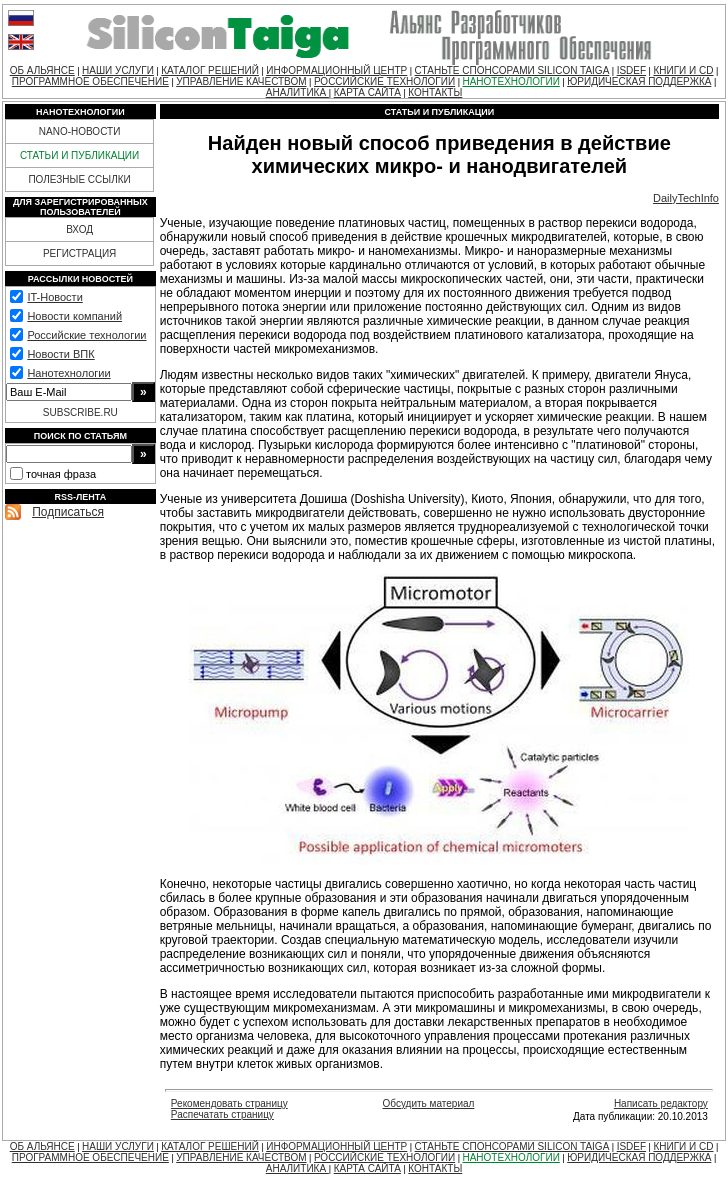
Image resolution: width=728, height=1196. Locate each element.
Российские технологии (86, 335)
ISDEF (631, 70)
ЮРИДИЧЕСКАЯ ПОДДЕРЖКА (639, 81)
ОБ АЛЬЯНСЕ (42, 70)
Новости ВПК (60, 354)
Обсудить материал (429, 1103)
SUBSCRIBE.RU (80, 412)
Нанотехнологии (68, 373)
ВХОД (79, 229)
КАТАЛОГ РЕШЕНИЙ (210, 70)
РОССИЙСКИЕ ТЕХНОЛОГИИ (384, 81)
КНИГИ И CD (683, 70)
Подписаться (68, 512)
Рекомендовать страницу (229, 1103)
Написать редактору (661, 1103)
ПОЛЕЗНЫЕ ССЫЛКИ (79, 179)
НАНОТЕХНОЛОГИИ (510, 81)
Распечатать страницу (222, 1114)
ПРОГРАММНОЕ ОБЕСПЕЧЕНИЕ (90, 81)
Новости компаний (74, 316)
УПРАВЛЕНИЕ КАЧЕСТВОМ (241, 81)
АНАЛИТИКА (297, 92)
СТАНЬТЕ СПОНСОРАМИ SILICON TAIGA (512, 70)
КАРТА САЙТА (367, 92)
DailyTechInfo (686, 198)
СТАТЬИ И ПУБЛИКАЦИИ (79, 155)
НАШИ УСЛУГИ (118, 70)
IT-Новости (54, 297)
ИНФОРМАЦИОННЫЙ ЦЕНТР (336, 70)
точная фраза (61, 474)
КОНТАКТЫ (435, 92)
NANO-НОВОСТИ (80, 131)
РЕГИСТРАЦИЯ (79, 253)
